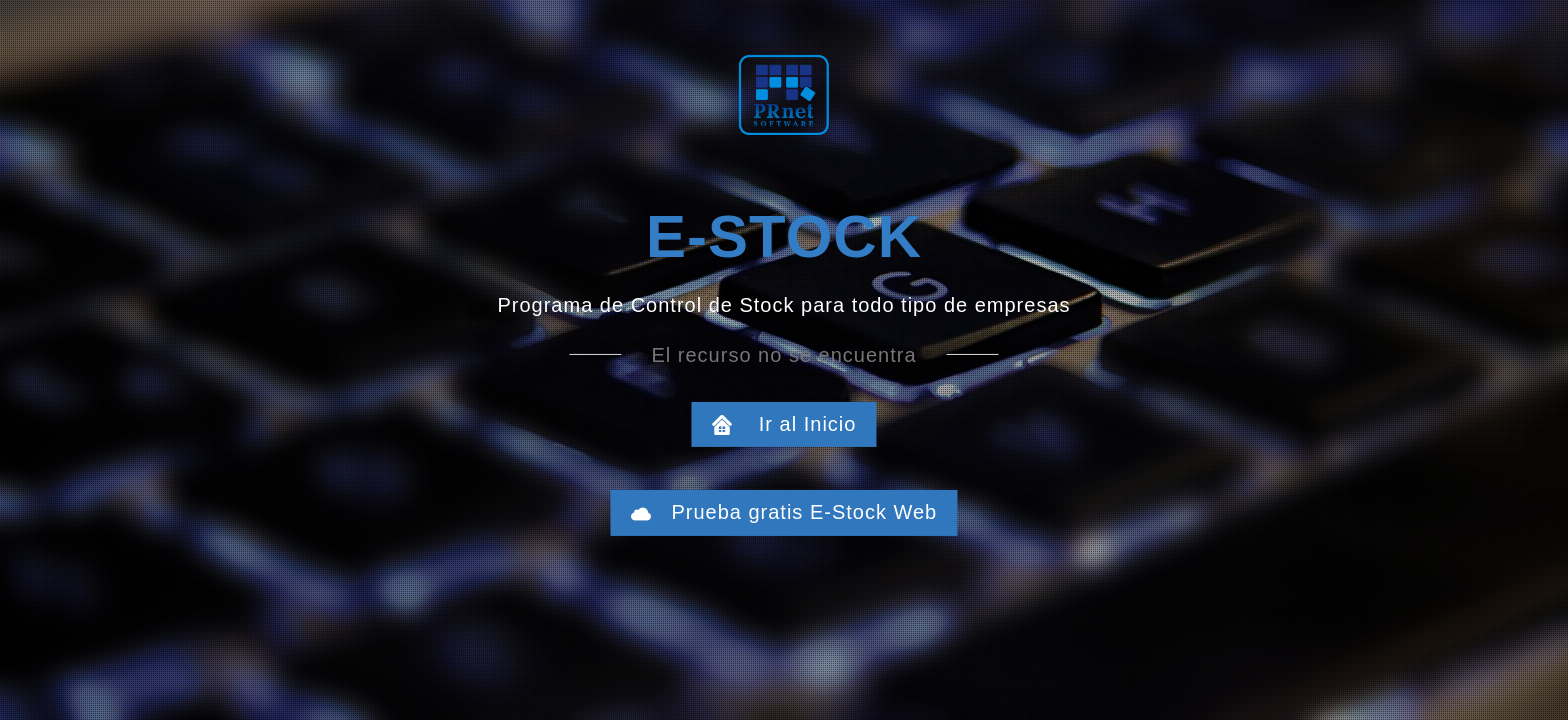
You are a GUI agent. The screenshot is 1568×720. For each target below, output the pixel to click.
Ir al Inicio (795, 424)
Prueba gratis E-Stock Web (795, 512)
